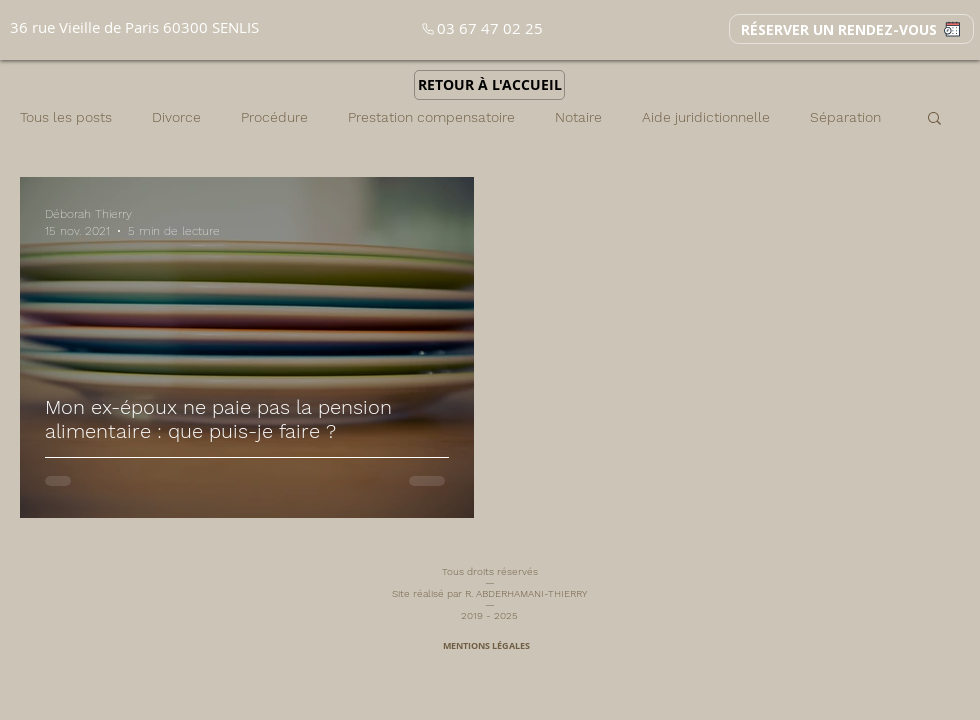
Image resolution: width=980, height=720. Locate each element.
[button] (934, 119)
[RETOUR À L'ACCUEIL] (489, 85)
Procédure (274, 117)
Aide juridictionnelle (706, 117)
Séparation (845, 117)
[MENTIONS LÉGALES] (486, 647)
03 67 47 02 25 (490, 28)
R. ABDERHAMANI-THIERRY (526, 593)
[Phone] (428, 29)
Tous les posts (66, 117)
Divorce (176, 117)
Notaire (578, 117)
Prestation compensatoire (431, 117)
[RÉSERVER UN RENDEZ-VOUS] (851, 29)
